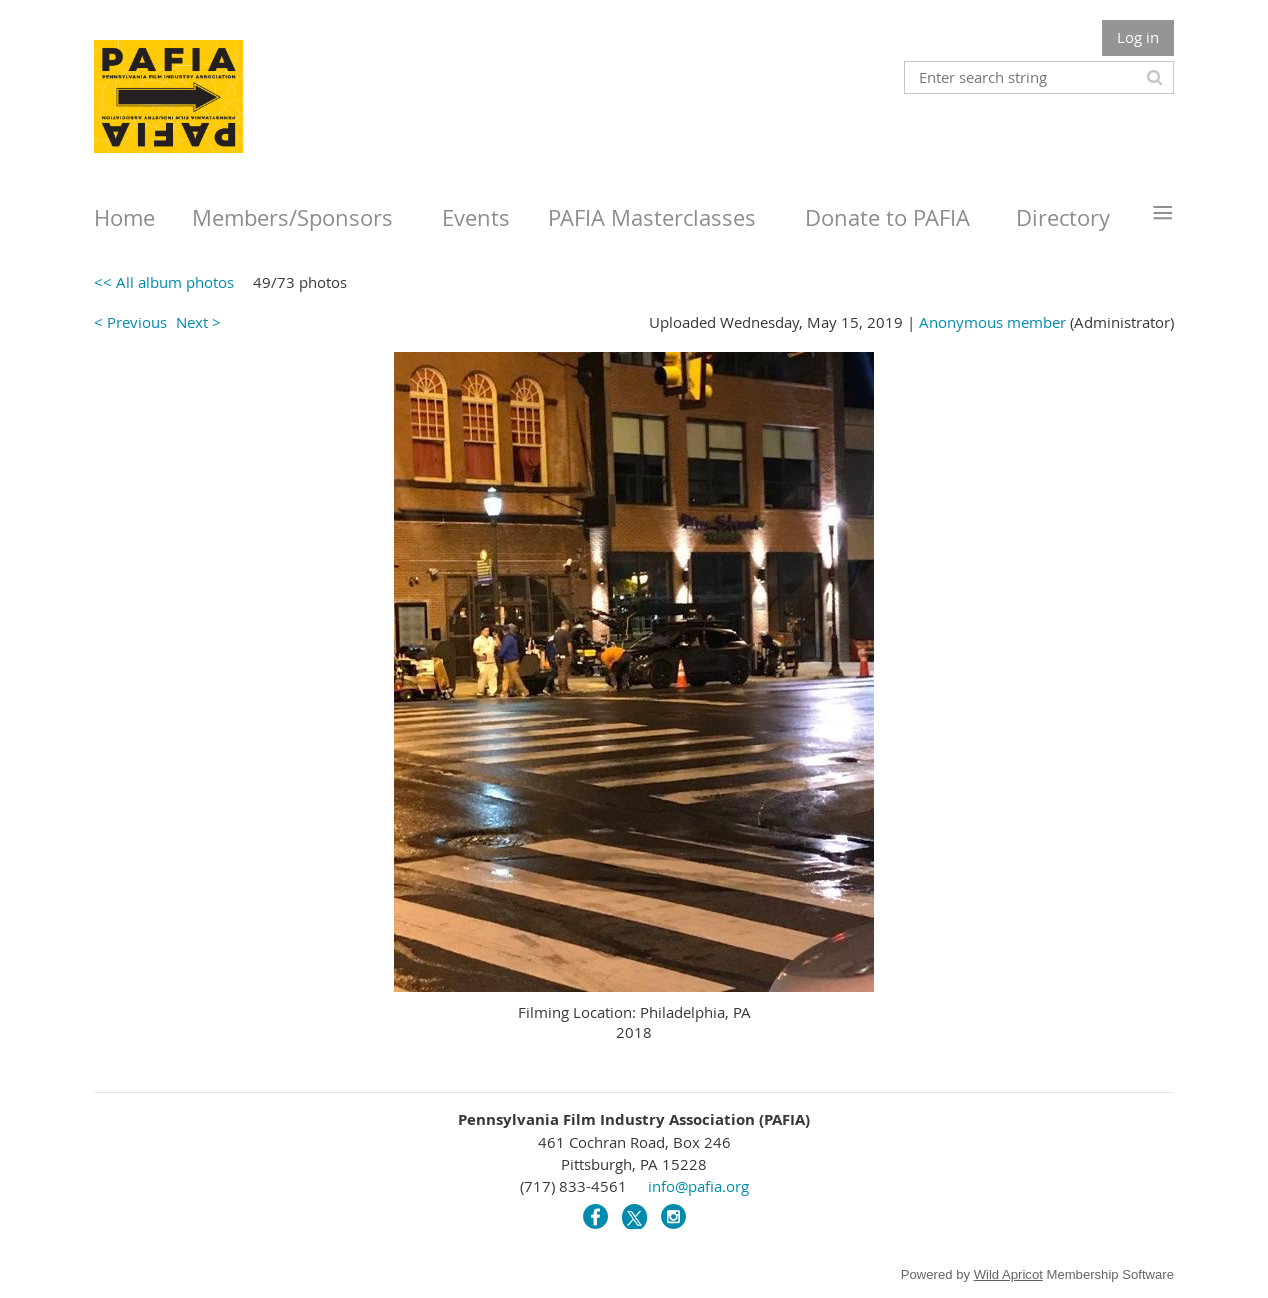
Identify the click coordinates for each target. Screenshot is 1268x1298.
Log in (1138, 37)
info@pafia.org (698, 1186)
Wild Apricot (1008, 1274)
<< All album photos (164, 282)
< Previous (130, 322)
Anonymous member (992, 322)
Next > (198, 322)
